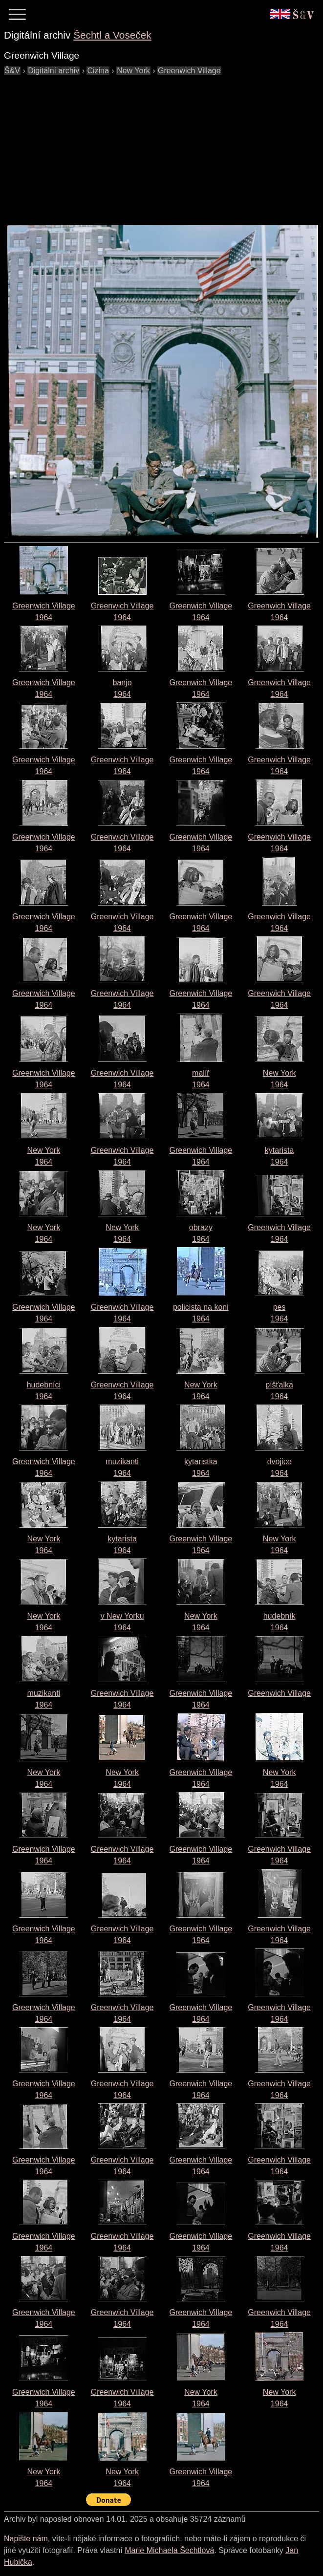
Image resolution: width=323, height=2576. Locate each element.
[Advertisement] (163, 145)
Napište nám (26, 2538)
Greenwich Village (279, 1693)
